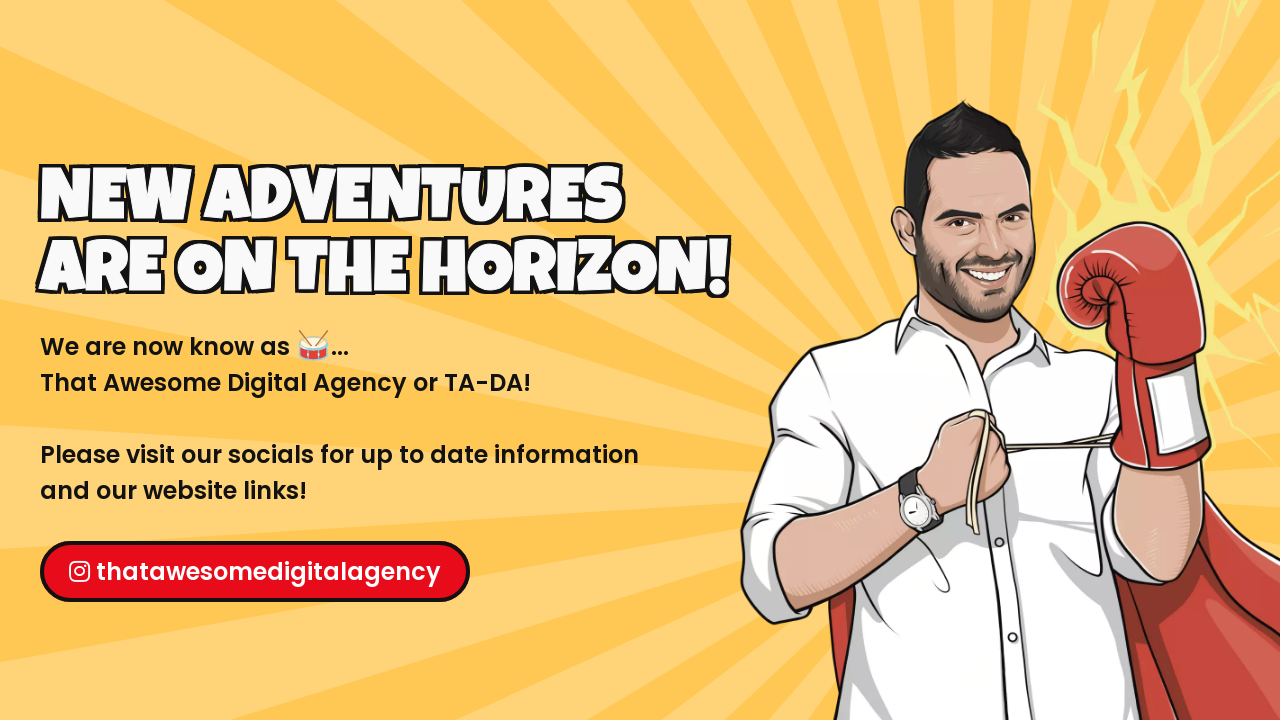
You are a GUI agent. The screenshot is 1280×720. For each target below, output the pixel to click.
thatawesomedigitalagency (255, 571)
